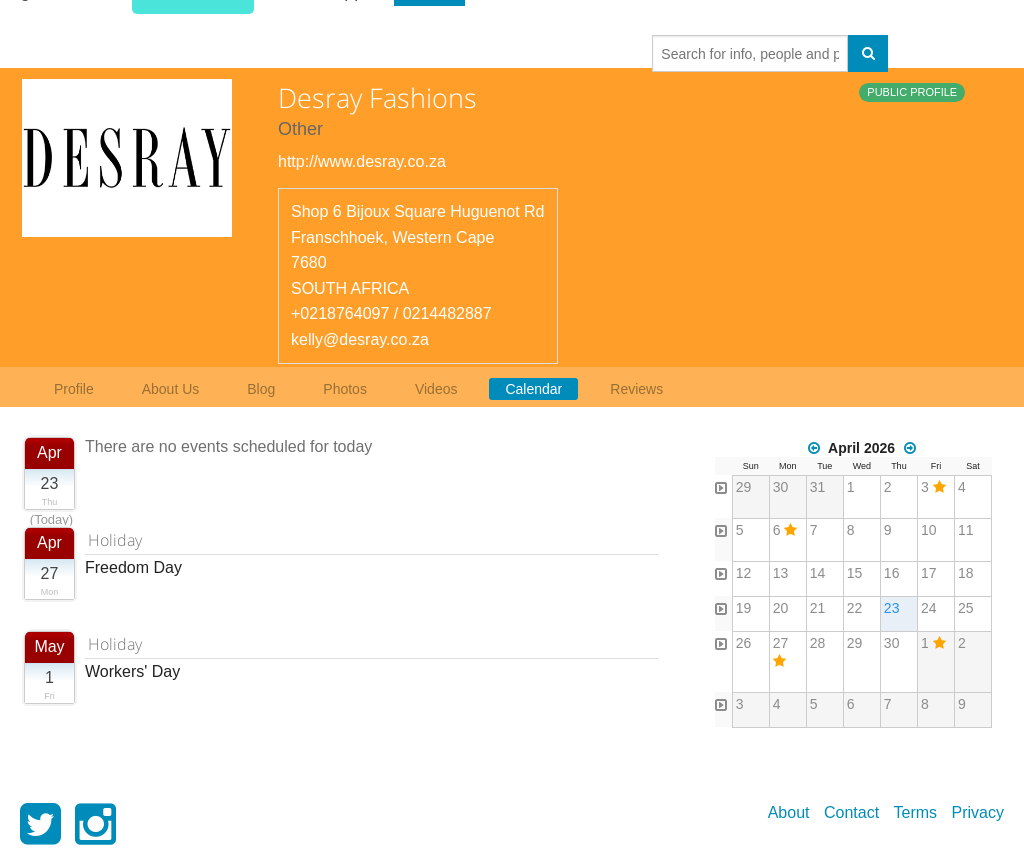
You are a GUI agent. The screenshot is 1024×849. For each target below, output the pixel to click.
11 (966, 530)
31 (818, 487)
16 (892, 573)
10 (929, 530)
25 (966, 608)
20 (781, 608)
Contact (851, 812)
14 (818, 573)
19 (744, 608)
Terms (916, 812)
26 (744, 643)
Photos (345, 389)
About (789, 812)
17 (929, 573)
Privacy (978, 812)
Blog (261, 389)
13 (781, 573)
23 (892, 608)
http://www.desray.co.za (362, 161)
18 (966, 573)
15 (855, 573)
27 (781, 643)
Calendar (533, 389)
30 (781, 487)
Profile (74, 389)
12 (744, 573)
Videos (436, 389)
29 (744, 487)
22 (855, 608)
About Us (171, 389)
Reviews (636, 389)
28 (818, 643)
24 (929, 608)
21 (818, 608)
